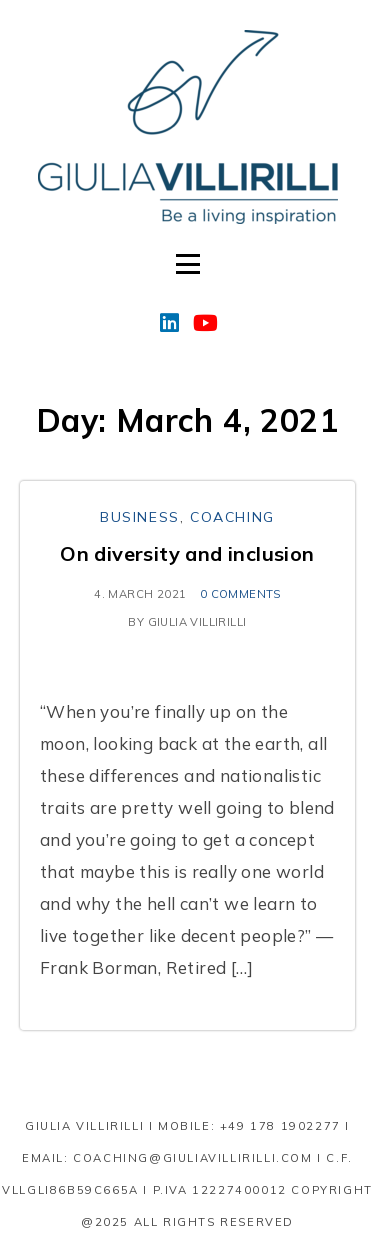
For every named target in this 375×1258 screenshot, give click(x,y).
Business (140, 517)
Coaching (232, 517)
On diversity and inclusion (187, 553)
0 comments (240, 594)
